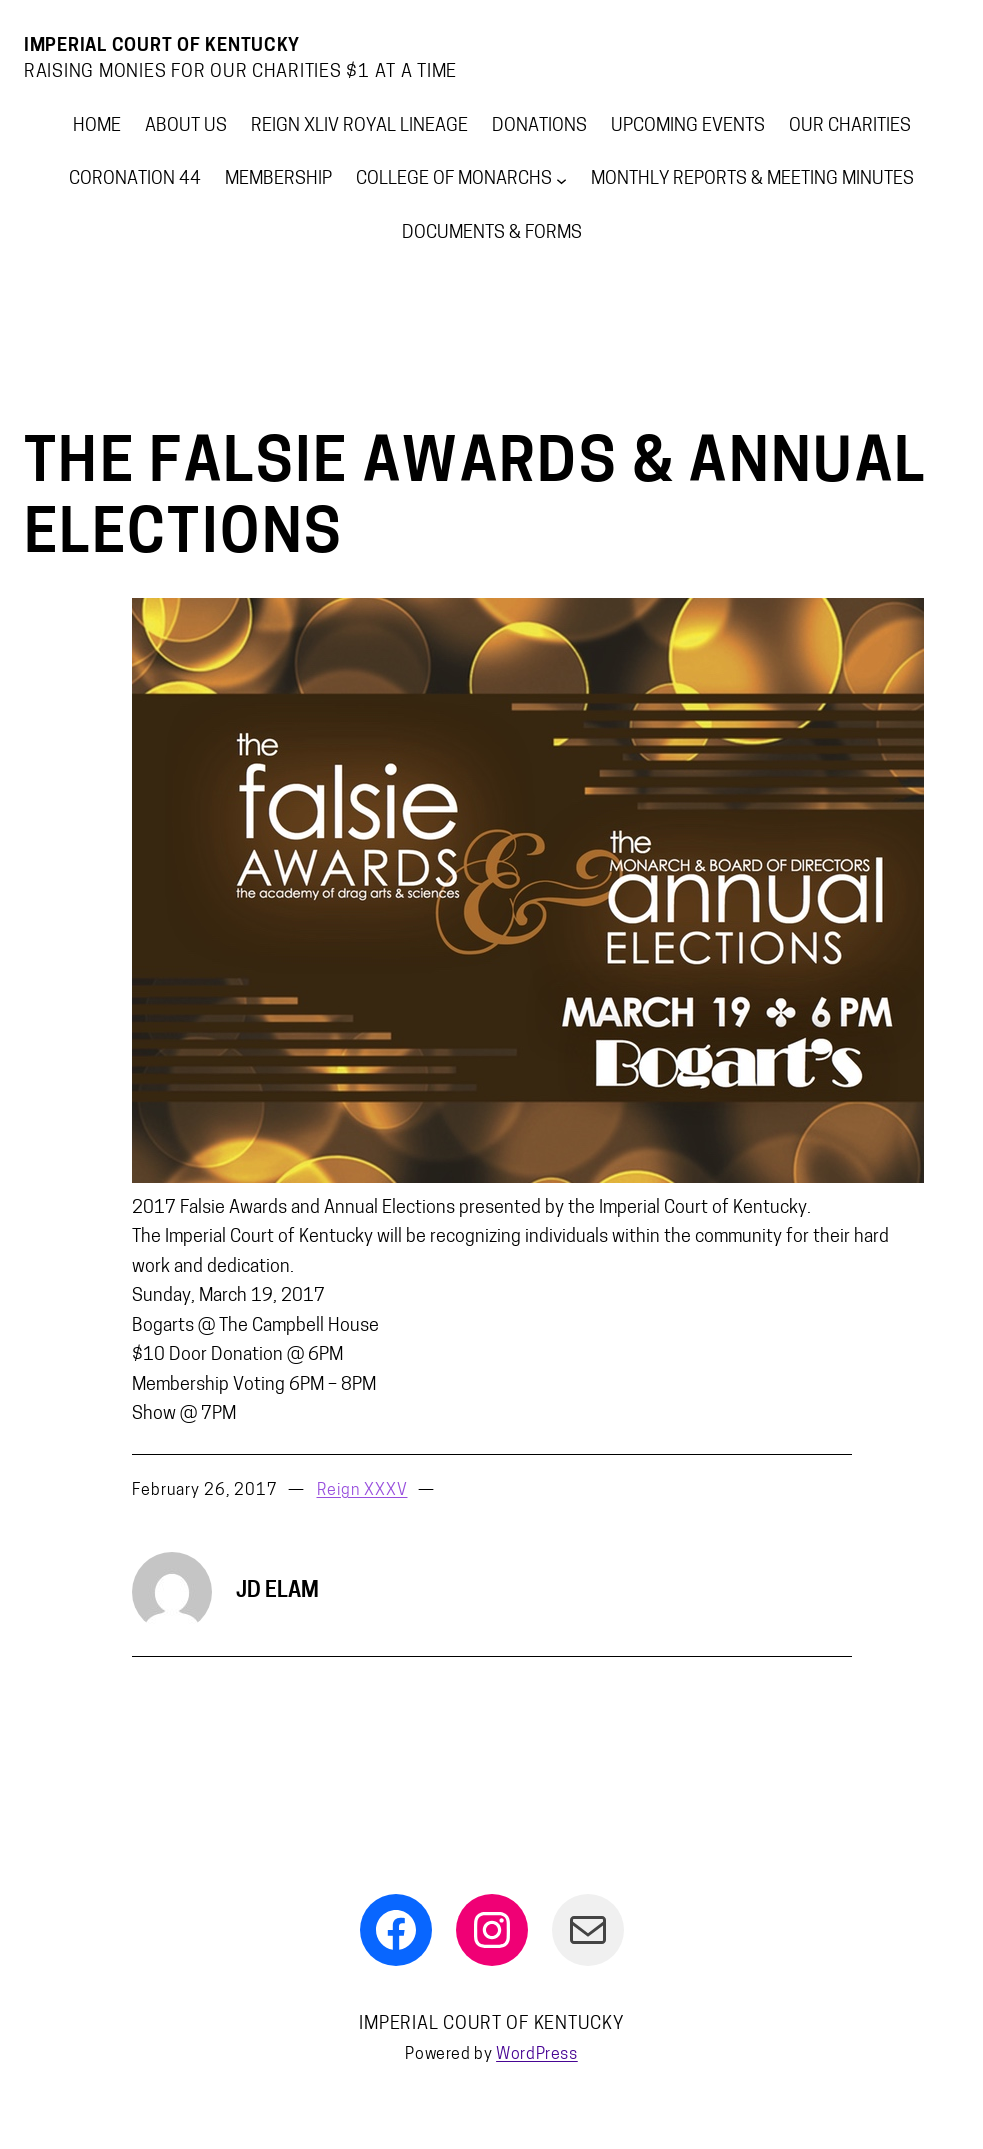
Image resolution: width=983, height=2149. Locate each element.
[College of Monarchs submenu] (561, 179)
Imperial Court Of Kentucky (162, 46)
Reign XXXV (362, 1491)
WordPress (537, 2055)
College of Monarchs (454, 179)
